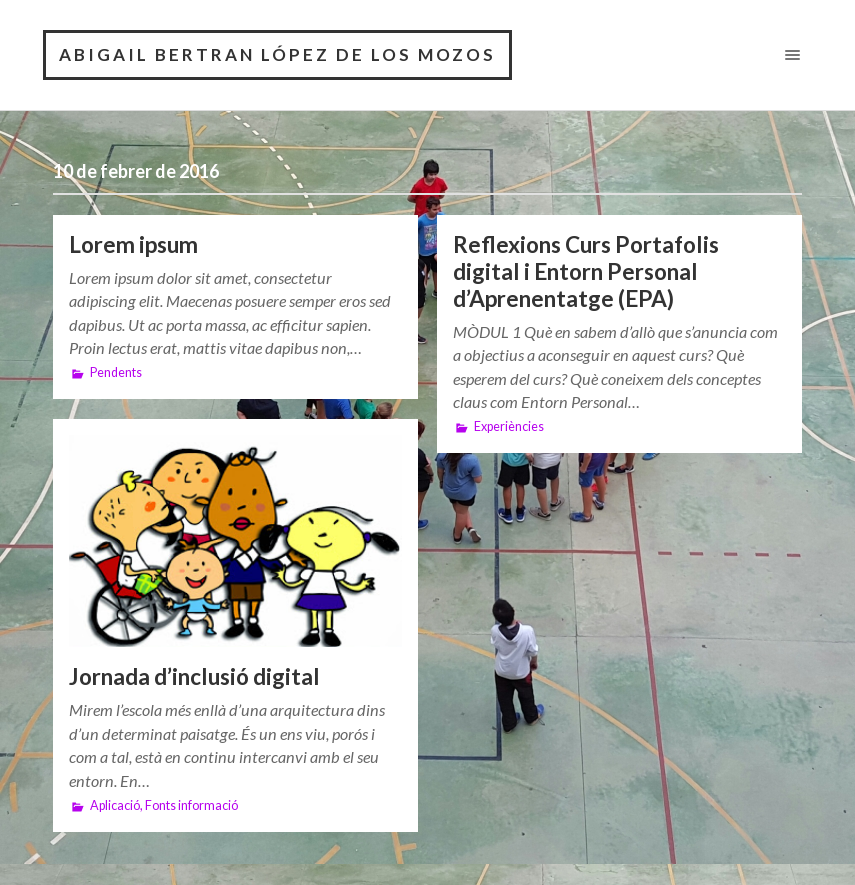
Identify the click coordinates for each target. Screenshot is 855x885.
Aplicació (115, 805)
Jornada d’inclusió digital (194, 676)
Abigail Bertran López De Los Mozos (277, 54)
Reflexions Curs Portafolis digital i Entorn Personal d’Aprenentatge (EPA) (586, 271)
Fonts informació (191, 805)
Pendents (116, 372)
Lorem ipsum (133, 244)
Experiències (509, 426)
